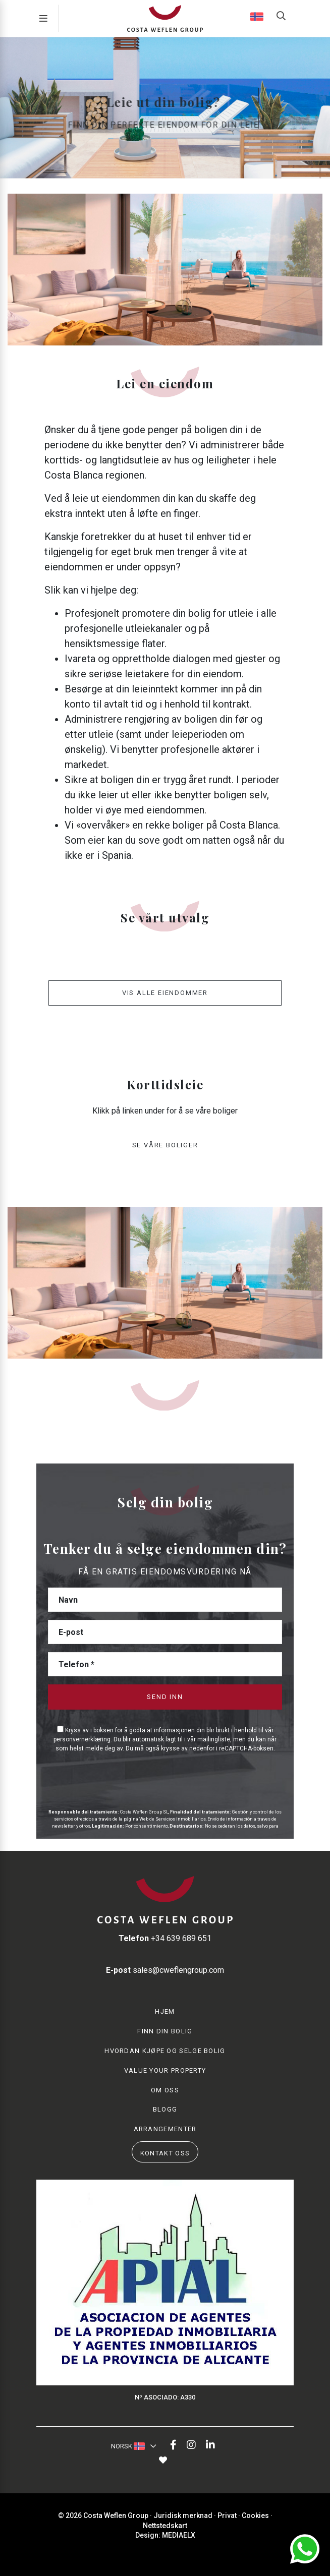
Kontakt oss (165, 2153)
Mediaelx (178, 2535)
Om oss (165, 2090)
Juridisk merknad (182, 2515)
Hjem (165, 2011)
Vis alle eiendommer (165, 993)
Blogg (165, 2109)
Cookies (255, 2515)
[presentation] (101, 1779)
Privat (227, 2515)
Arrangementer (165, 2129)
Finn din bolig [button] (164, 2031)
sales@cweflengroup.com (165, 1970)
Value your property (165, 2070)
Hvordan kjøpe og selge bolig (164, 2051)
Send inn (165, 1697)
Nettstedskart (165, 2526)
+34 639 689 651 (165, 1938)
